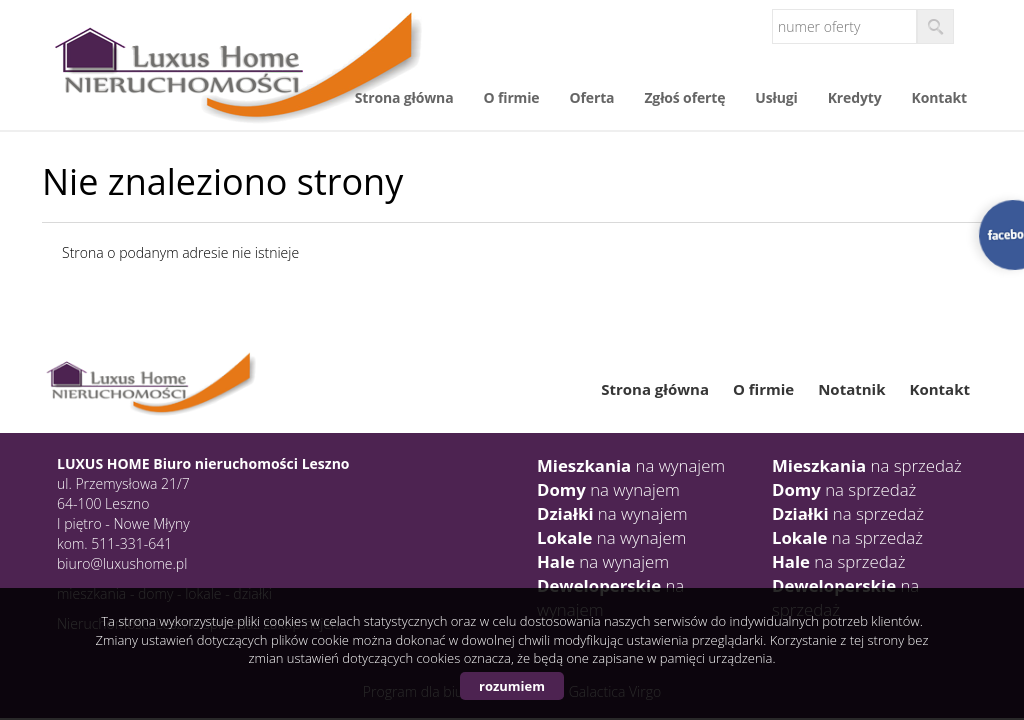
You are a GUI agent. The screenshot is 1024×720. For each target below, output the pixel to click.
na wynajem (631, 465)
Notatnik (851, 389)
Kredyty (855, 97)
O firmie (511, 97)
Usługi (776, 97)
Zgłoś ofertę (684, 97)
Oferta (592, 97)
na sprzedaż (867, 465)
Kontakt (939, 97)
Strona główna (404, 97)
